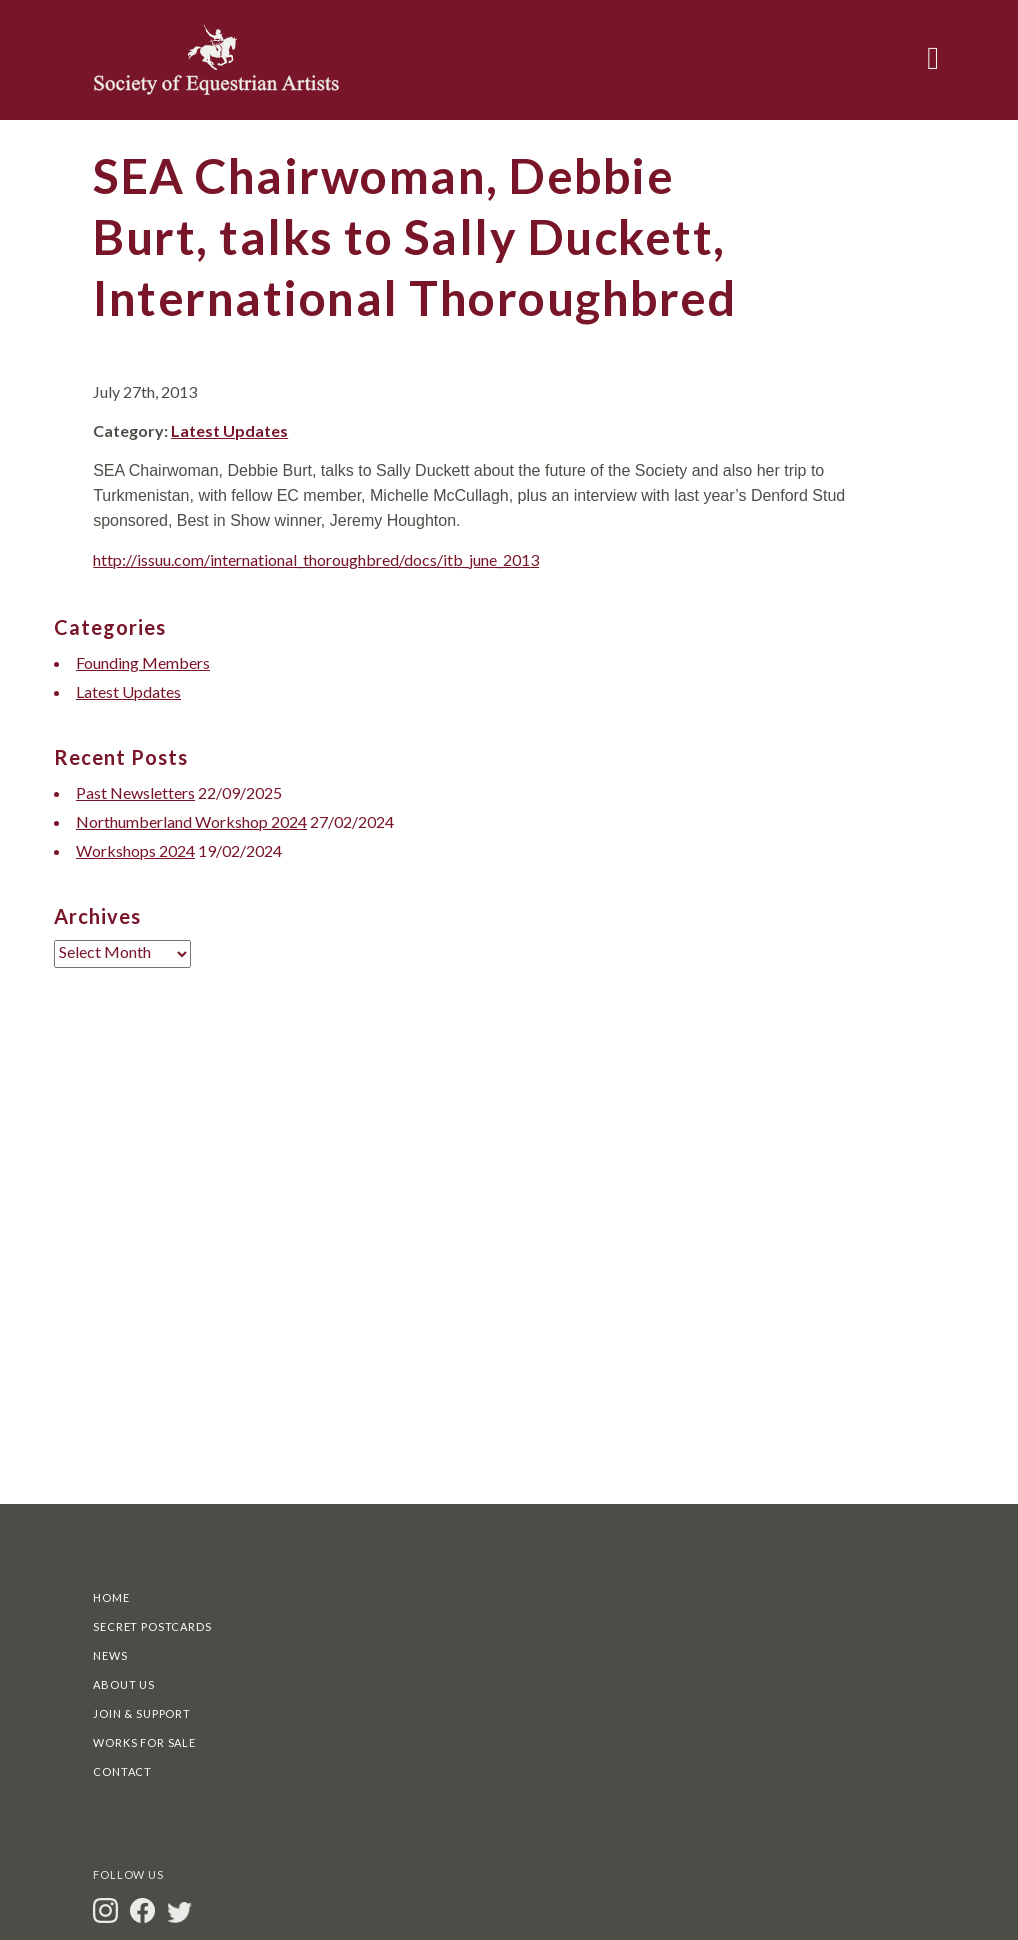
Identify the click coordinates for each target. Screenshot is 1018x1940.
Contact (122, 1771)
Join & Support (142, 1713)
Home (111, 1597)
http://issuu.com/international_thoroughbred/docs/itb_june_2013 (316, 559)
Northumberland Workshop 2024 (191, 821)
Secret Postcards (152, 1626)
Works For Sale (144, 1742)
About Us (124, 1684)
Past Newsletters (135, 792)
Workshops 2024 (135, 850)
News (110, 1655)
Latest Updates (229, 430)
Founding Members (143, 662)
